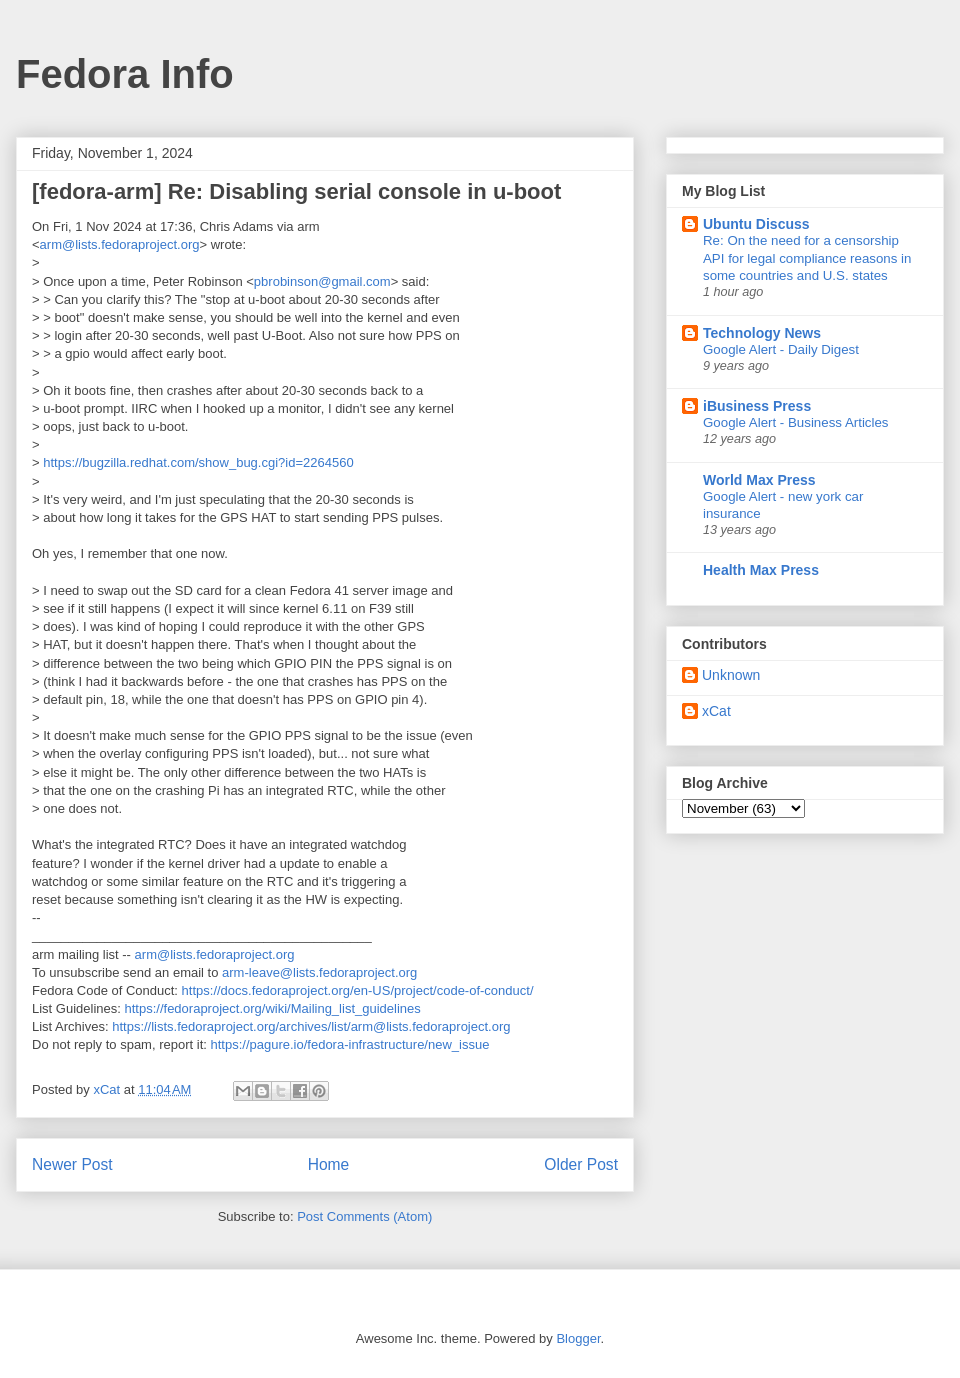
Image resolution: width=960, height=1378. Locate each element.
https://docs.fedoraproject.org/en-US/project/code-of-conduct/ (358, 990)
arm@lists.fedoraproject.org (120, 244)
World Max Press (759, 480)
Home (329, 1164)
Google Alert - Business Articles (796, 422)
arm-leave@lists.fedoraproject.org (319, 972)
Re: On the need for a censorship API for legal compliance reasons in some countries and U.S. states (807, 258)
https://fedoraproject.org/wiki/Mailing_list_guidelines (273, 1008)
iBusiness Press (757, 406)
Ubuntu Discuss (756, 224)
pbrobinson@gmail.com (322, 281)
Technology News (762, 333)
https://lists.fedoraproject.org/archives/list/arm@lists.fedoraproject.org (311, 1026)
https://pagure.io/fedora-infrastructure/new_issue (349, 1044)
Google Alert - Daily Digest (781, 349)
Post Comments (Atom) (364, 1216)
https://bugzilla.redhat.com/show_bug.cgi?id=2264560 (198, 462)
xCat (716, 711)
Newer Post (72, 1164)
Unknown (731, 675)
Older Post (581, 1164)
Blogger (578, 1338)
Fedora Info (125, 74)
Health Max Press (761, 570)
